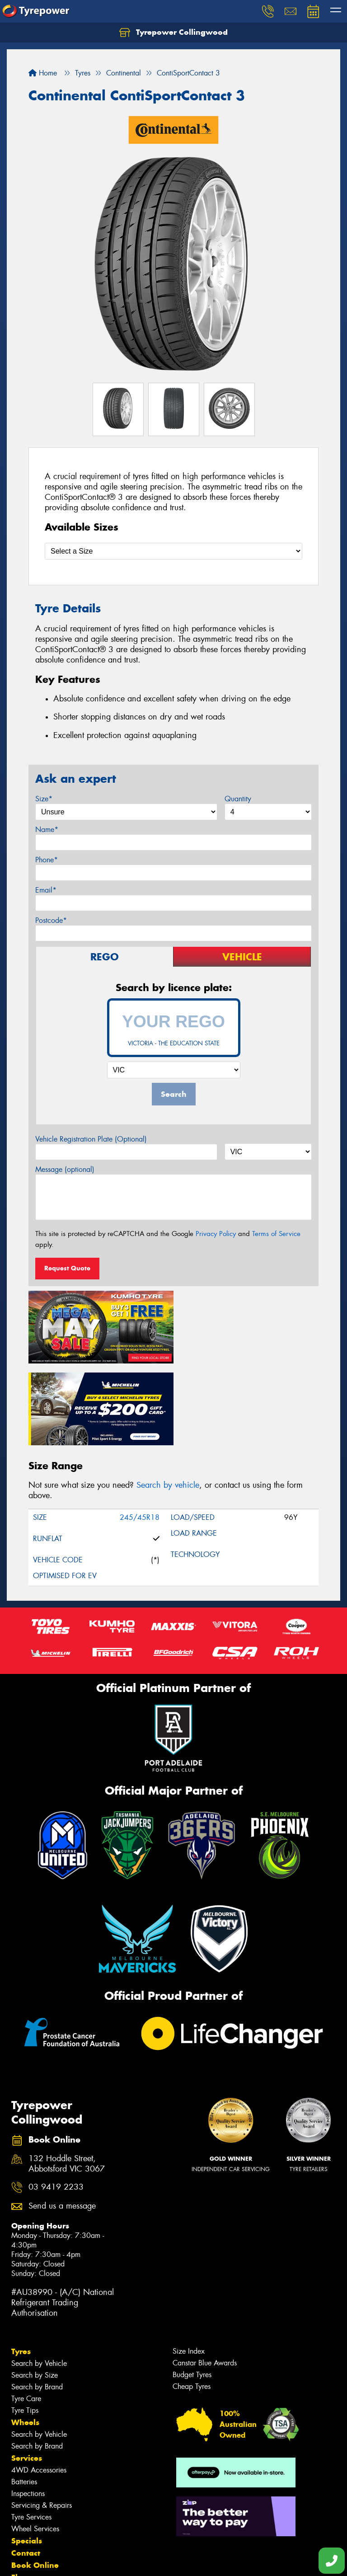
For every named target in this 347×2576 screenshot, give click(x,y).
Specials (26, 2457)
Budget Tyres (192, 2291)
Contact (25, 2469)
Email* (45, 890)
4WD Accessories (38, 2386)
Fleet (20, 2494)
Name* (46, 829)
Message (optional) (64, 1169)
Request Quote (67, 1268)
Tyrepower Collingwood (173, 32)
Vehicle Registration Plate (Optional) (91, 1139)
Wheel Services (35, 2445)
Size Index (189, 2267)
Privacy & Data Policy (64, 2561)
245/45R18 (139, 1433)
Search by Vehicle (39, 2280)
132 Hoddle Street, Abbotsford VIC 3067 (66, 2080)
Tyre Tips (24, 2327)
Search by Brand (37, 2303)
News (22, 2506)
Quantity (238, 799)
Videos (24, 2518)
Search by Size (34, 2291)
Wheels (25, 2339)
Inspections (28, 2410)
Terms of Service (276, 1233)
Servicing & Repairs (41, 2421)
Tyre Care (26, 2315)
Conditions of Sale (120, 2561)
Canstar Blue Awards (205, 2279)
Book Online (35, 2482)
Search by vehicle (167, 1401)
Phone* (46, 860)
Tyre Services (31, 2433)
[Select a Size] (173, 551)
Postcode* (51, 920)
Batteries (24, 2398)
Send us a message (62, 2122)
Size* (43, 799)
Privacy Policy (216, 1233)
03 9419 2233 (56, 2103)
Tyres (21, 2268)
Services (26, 2374)
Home (42, 73)
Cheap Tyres (192, 2303)
